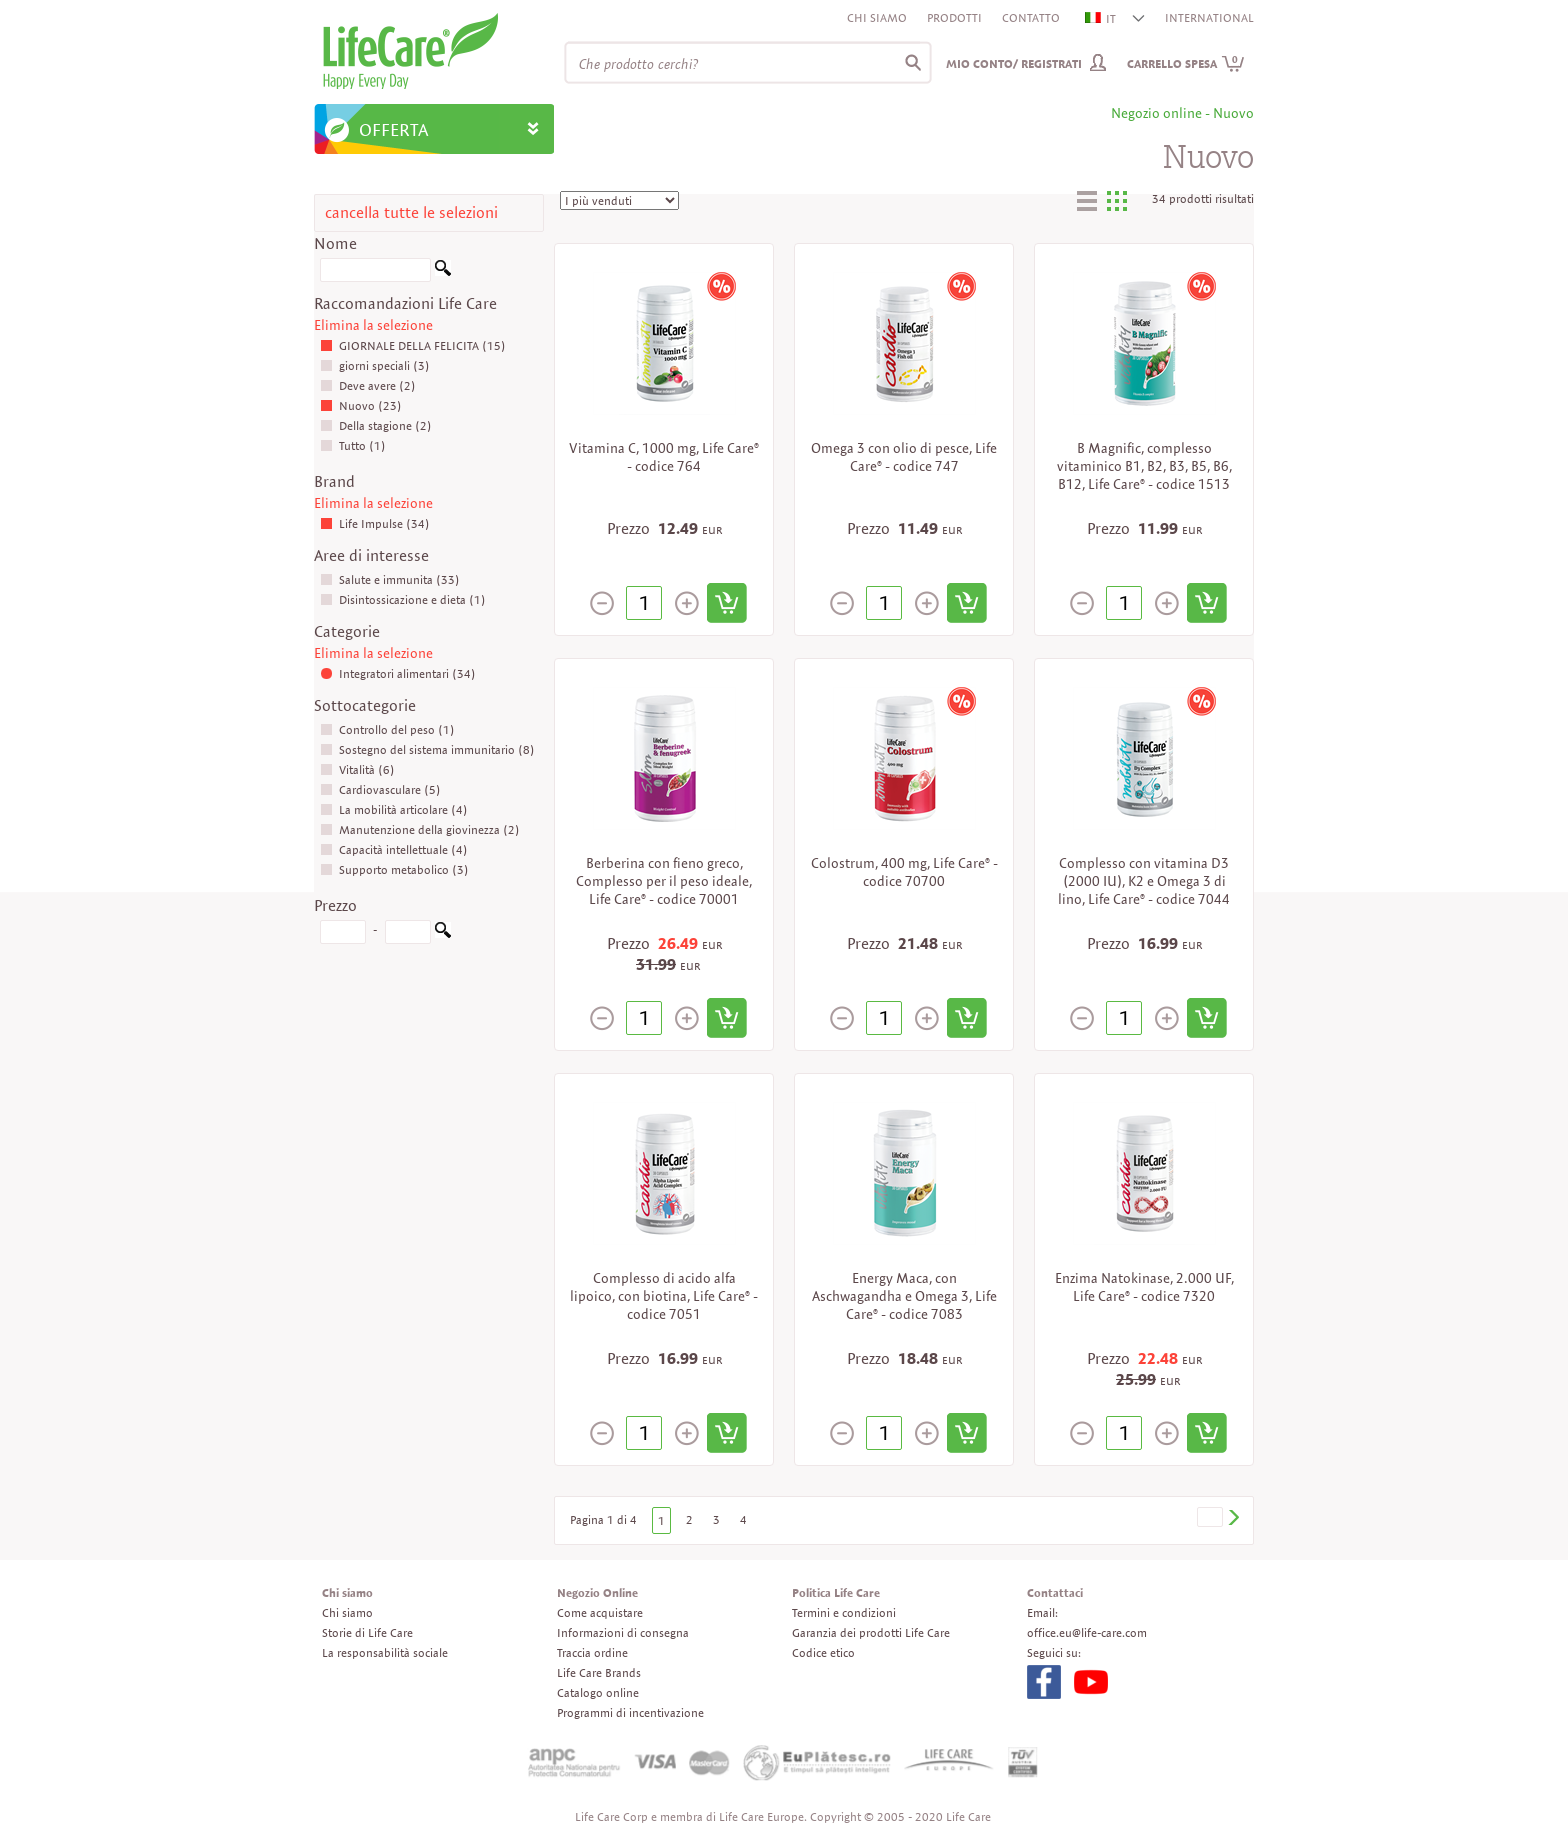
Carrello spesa (1186, 63)
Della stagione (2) (376, 425)
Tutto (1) (353, 445)
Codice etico (823, 1652)
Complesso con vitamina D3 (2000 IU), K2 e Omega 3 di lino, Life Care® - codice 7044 (1144, 881)
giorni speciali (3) (375, 365)
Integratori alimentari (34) (398, 673)
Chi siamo (877, 17)
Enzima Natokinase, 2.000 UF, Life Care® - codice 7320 (1144, 1287)
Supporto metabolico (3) (394, 869)
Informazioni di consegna (623, 1632)
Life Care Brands (599, 1672)
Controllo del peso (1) (387, 729)
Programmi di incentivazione (630, 1712)
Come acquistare (600, 1612)
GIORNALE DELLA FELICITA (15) (413, 345)
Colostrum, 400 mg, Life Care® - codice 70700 (904, 872)
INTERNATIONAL (1209, 17)
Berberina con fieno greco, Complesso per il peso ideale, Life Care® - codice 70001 (664, 881)
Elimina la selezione (373, 325)
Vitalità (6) (357, 769)
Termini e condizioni (844, 1612)
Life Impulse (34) (375, 523)
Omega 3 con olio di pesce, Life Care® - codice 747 (904, 457)
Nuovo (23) (361, 405)
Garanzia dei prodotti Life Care (871, 1632)
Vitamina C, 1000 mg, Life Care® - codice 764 (664, 457)
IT (1101, 18)
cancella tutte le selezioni (411, 212)
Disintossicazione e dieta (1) (403, 599)
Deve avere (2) (368, 385)
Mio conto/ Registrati (1014, 63)
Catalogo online (598, 1692)
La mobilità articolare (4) (394, 809)
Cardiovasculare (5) (380, 789)
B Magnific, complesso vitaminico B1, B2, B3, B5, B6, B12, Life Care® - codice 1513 (1144, 466)
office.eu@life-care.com (1087, 1632)
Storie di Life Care (367, 1632)
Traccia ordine (592, 1652)
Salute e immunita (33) (390, 579)
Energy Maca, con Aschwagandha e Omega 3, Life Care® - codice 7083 (904, 1296)
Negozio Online (597, 1592)
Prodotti (954, 17)
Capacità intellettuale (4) (394, 849)
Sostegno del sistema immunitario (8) (427, 749)
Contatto (1031, 17)
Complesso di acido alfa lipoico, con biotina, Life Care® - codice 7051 (664, 1296)
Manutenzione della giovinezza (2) (420, 829)
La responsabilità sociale (385, 1652)
